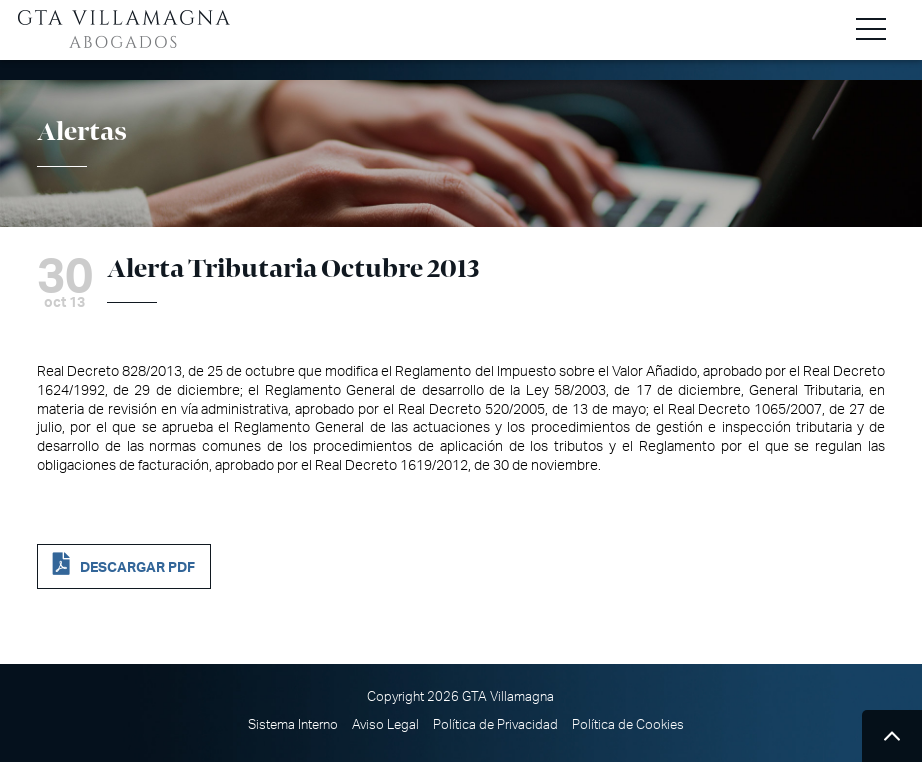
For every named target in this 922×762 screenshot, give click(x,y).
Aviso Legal (385, 725)
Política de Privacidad (495, 725)
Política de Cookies (628, 725)
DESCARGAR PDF (137, 567)
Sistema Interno (293, 725)
